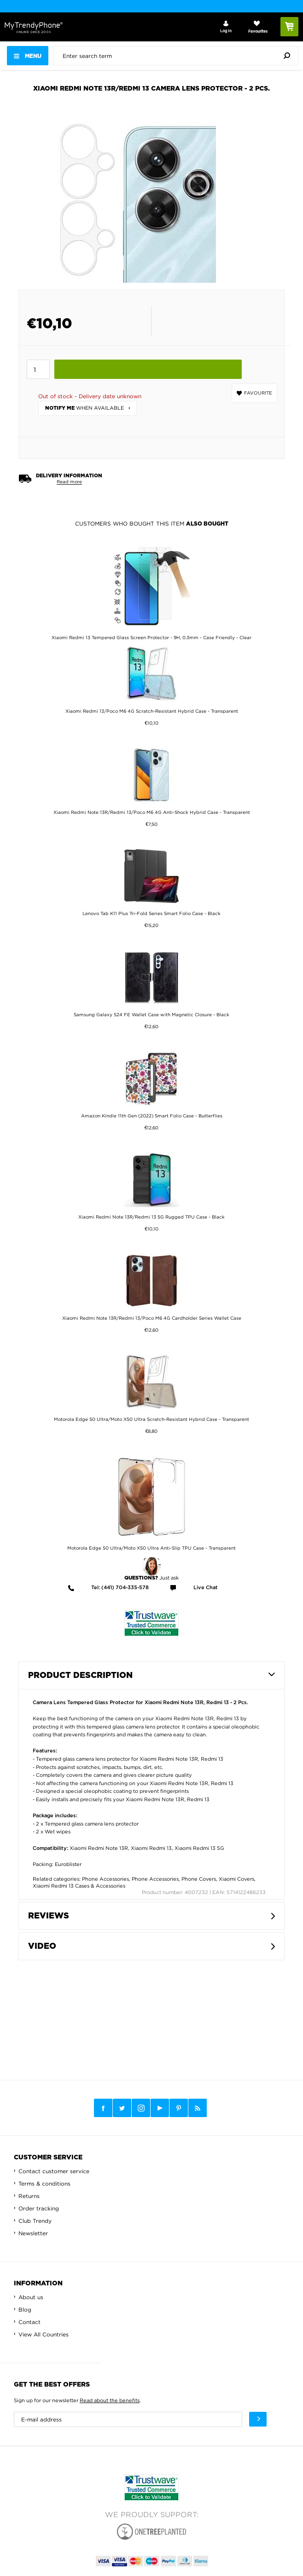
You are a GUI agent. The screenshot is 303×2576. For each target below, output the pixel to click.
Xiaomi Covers (236, 1879)
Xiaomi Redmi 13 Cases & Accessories (79, 1886)
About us (30, 2297)
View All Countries (43, 2334)
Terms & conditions (44, 2184)
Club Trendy (35, 2221)
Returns (29, 2196)
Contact (29, 2322)
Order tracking (38, 2208)
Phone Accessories (105, 1879)
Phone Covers (198, 1879)
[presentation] (178, 55)
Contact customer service (53, 2171)
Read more (69, 481)
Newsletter (33, 2233)
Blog (24, 2310)
